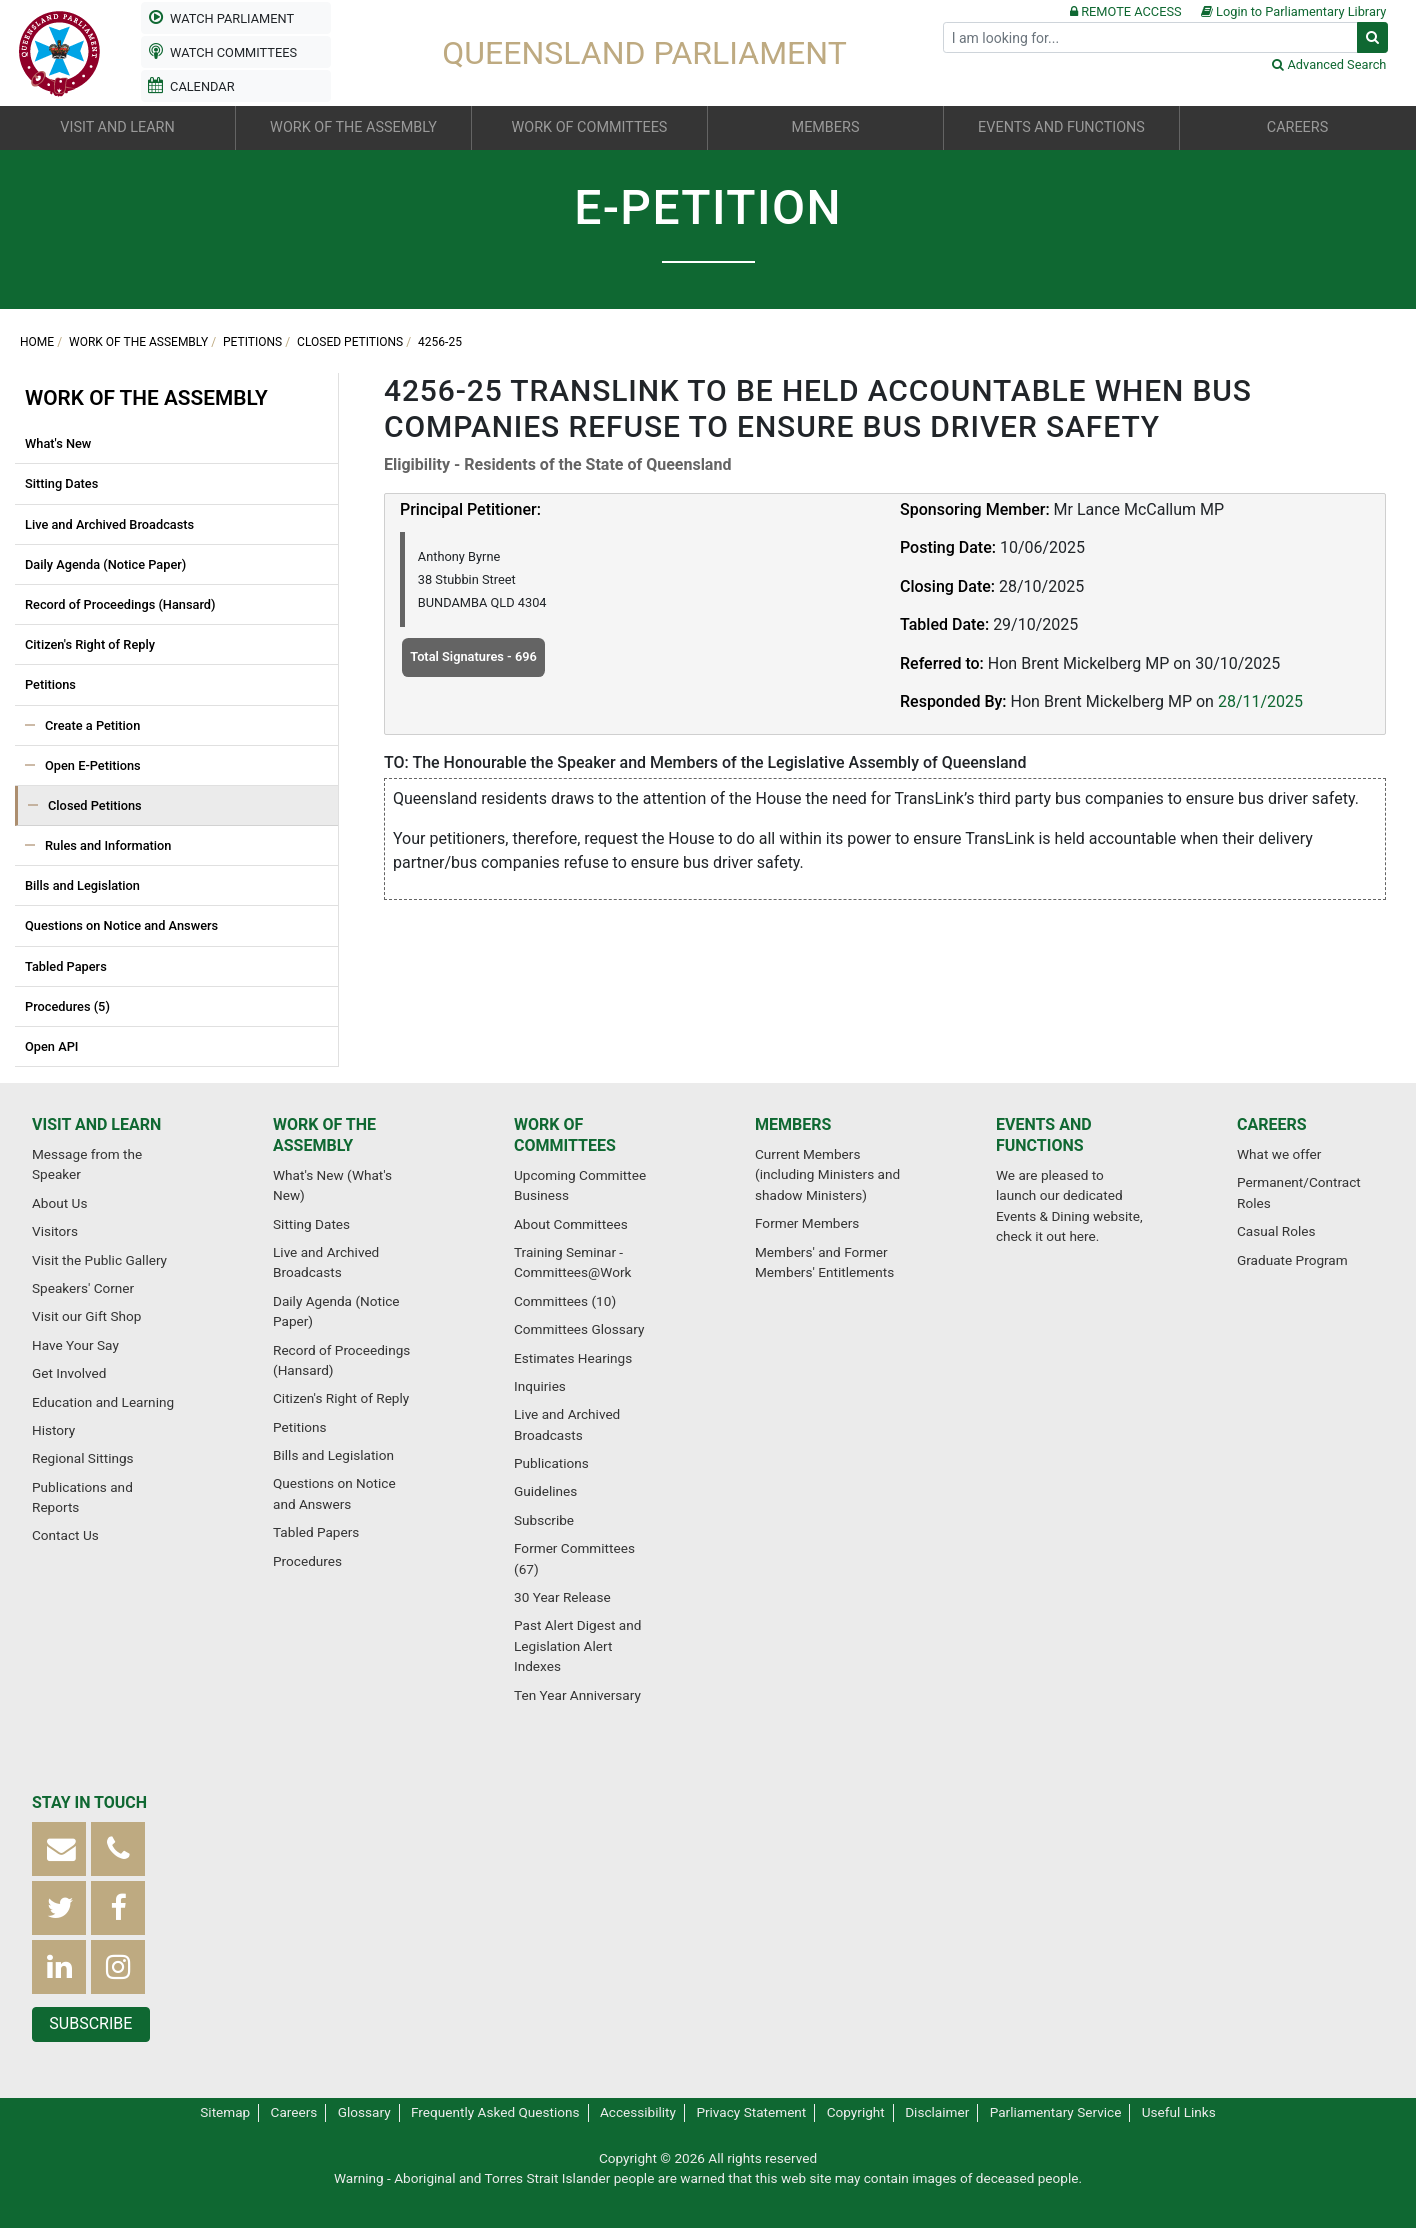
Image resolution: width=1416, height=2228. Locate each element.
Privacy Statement (751, 2112)
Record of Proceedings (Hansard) (120, 604)
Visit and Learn (96, 1124)
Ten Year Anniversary (577, 1695)
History (53, 1430)
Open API (51, 1046)
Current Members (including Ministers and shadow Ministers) (827, 1174)
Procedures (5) (67, 1006)
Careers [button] (1297, 127)
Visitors (55, 1231)
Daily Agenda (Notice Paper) (105, 564)
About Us (59, 1203)
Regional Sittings (83, 1458)
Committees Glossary (579, 1329)
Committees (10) (565, 1301)
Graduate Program (1292, 1260)
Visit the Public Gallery (99, 1260)
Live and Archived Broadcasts (109, 524)
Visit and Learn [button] (117, 127)
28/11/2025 (1260, 701)
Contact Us (65, 1535)
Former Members (807, 1223)
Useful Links (1179, 2112)
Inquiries (540, 1386)
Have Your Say (75, 1345)
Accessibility (638, 2112)
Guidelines (545, 1491)
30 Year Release (562, 1597)
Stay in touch (89, 1802)
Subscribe (544, 1520)
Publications (551, 1463)
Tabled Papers (66, 966)
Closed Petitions (350, 342)
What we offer (1279, 1154)
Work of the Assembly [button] (353, 127)
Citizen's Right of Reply (90, 644)
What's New (58, 443)
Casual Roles (1276, 1231)
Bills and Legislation (82, 885)
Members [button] (826, 127)
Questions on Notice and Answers (121, 925)
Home (37, 342)
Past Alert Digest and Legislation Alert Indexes (577, 1645)
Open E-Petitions (93, 765)
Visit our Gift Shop (86, 1316)
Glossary (364, 2112)
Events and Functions (1044, 1135)
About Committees (571, 1224)
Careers (1272, 1124)
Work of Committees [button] (590, 127)
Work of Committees (565, 1135)
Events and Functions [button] (1061, 127)
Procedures (307, 1561)
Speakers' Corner (83, 1288)
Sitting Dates (61, 483)
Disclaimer (937, 2112)
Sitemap (225, 2112)
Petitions (252, 342)
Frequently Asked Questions (495, 2112)
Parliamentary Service (1056, 2112)
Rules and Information (108, 845)
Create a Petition (92, 725)
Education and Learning (103, 1402)
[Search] (1150, 37)
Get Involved (69, 1373)
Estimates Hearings (573, 1358)
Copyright (856, 2112)
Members (793, 1124)
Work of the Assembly (138, 342)
